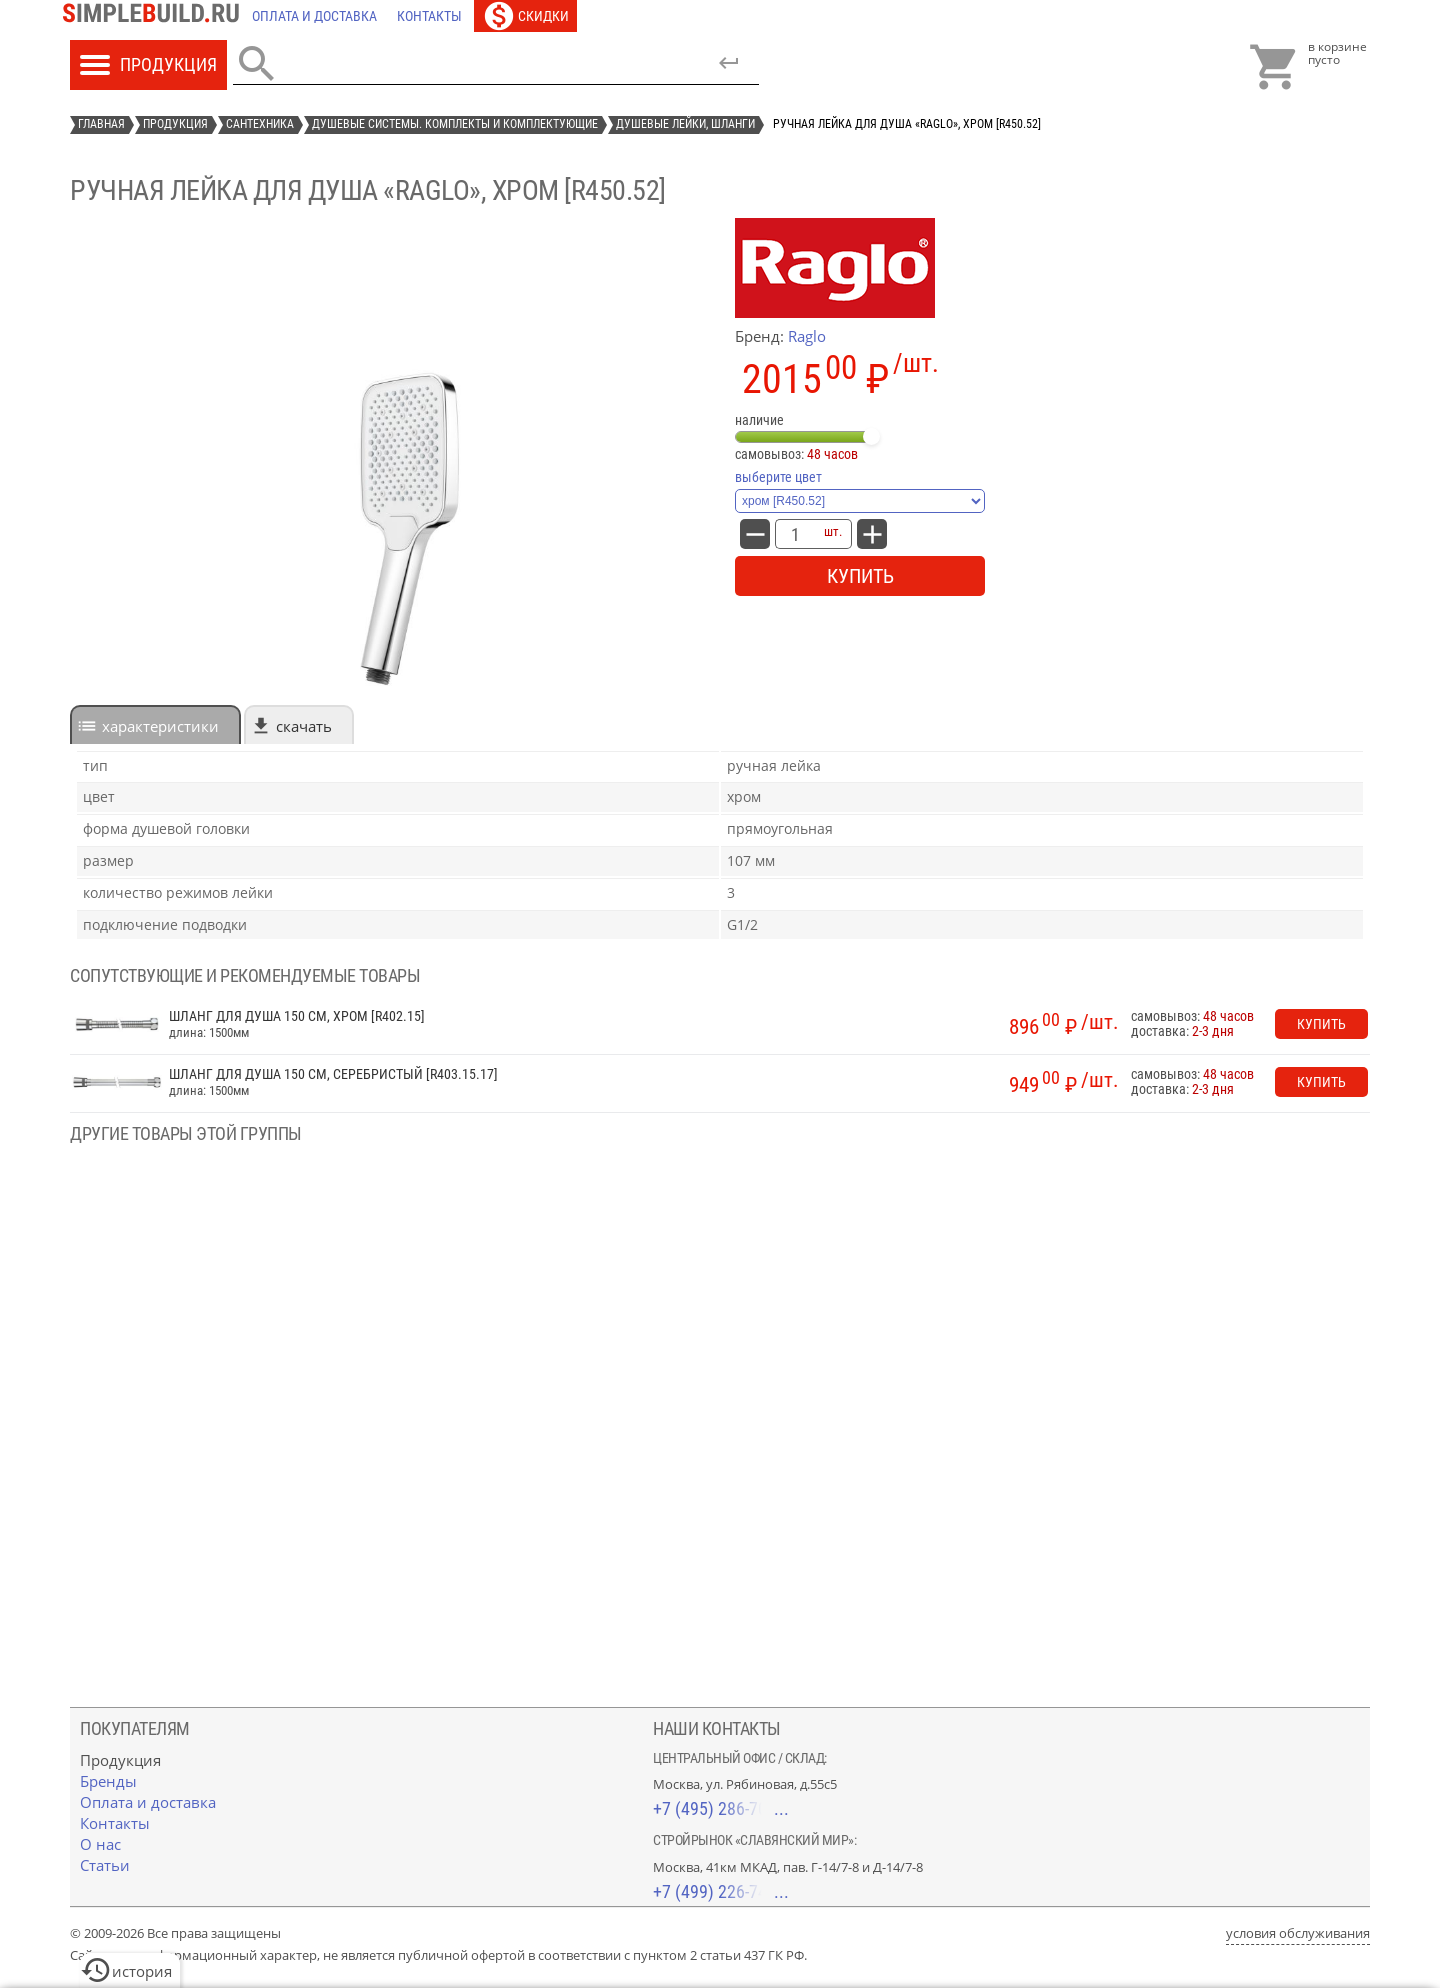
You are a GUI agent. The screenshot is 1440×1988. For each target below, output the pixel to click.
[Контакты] (429, 16)
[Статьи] (105, 1865)
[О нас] (100, 1844)
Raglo (807, 336)
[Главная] (156, 16)
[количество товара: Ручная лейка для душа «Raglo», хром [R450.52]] (795, 534)
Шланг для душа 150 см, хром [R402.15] (297, 1016)
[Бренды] (108, 1781)
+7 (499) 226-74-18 (721, 1891)
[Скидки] (525, 16)
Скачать (304, 726)
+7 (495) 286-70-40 (721, 1808)
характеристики (160, 726)
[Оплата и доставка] (314, 16)
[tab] (155, 724)
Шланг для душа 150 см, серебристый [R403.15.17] (333, 1074)
